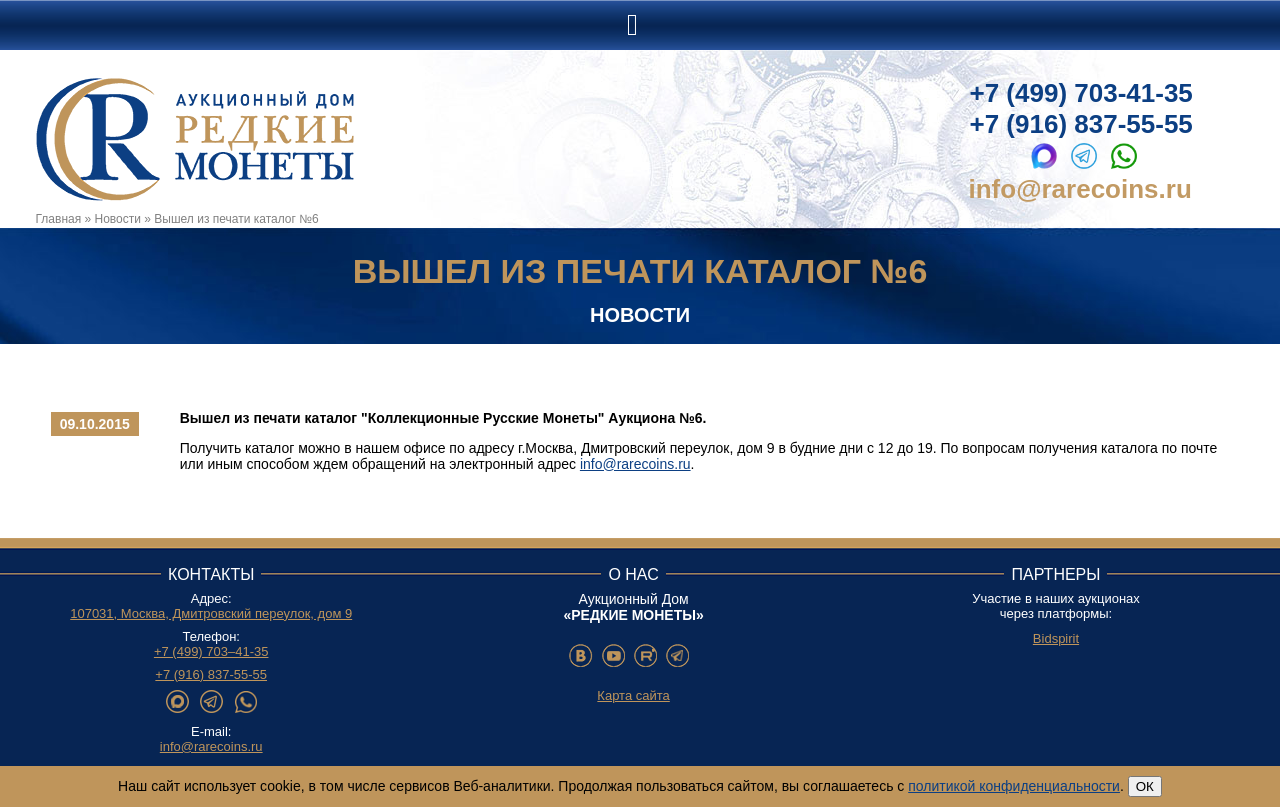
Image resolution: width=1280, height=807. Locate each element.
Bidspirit (1056, 638)
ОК (1145, 786)
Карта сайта (633, 695)
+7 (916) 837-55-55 (1081, 124)
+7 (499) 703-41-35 (1081, 93)
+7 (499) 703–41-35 (211, 651)
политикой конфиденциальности (1014, 786)
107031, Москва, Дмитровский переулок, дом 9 (211, 613)
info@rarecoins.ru (1080, 189)
